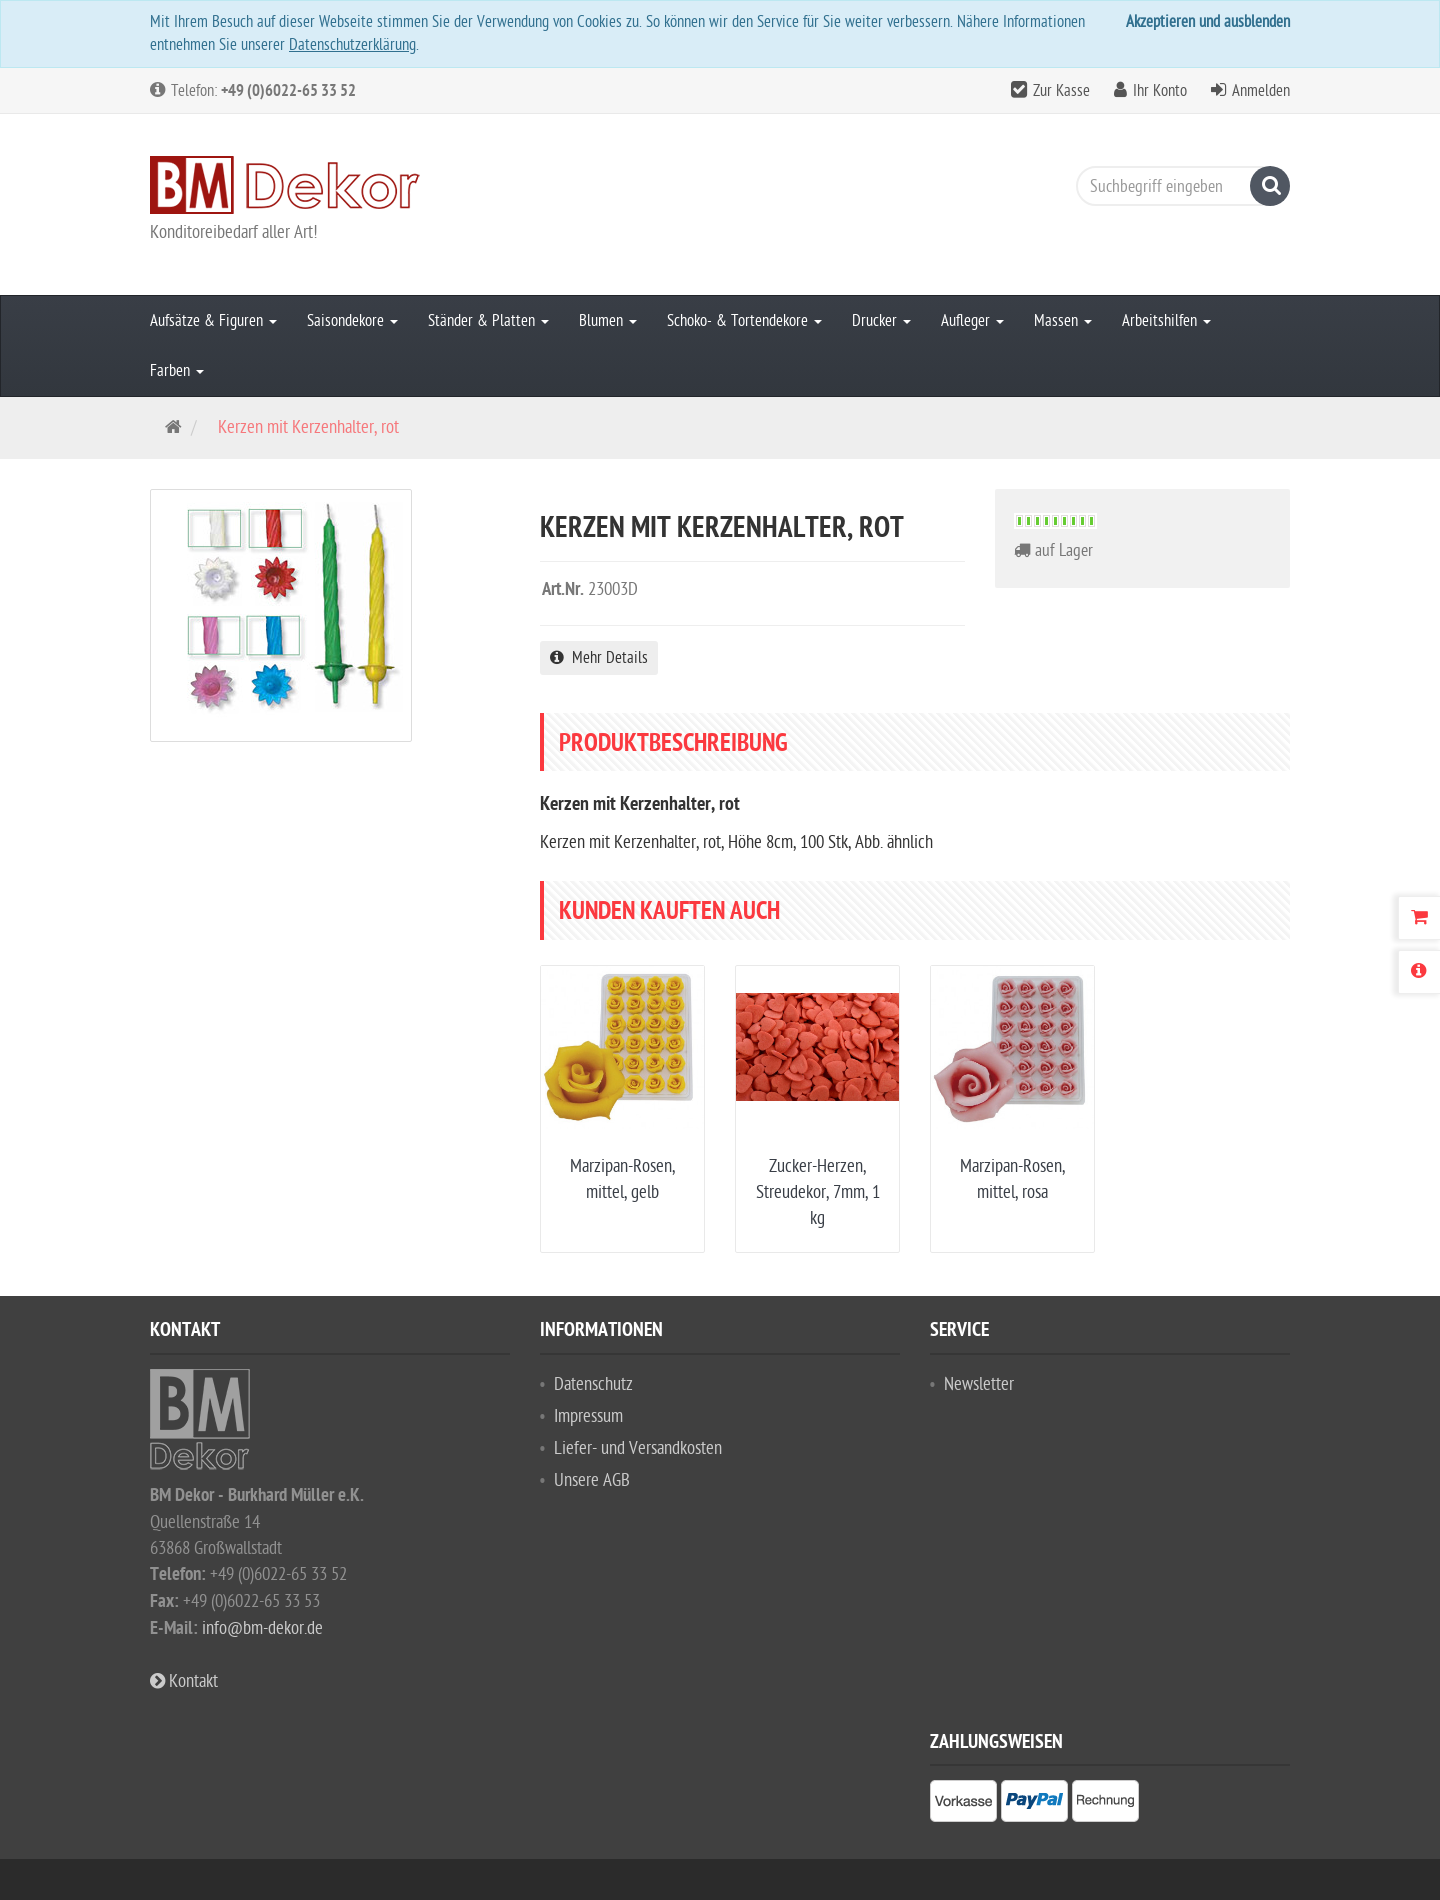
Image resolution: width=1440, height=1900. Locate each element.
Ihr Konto (1160, 91)
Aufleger (972, 321)
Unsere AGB (592, 1480)
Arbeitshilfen (1166, 321)
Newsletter (979, 1384)
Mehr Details (599, 658)
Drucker (881, 321)
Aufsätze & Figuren (213, 321)
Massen (1063, 321)
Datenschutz (593, 1384)
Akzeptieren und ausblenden (1208, 22)
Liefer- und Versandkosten (638, 1448)
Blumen (608, 321)
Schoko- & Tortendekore (744, 321)
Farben (177, 371)
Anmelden (1261, 91)
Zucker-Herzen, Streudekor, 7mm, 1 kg (818, 1192)
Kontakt (184, 1681)
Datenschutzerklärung (352, 45)
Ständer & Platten (488, 321)
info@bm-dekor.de (262, 1628)
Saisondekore (352, 321)
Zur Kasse (1061, 91)
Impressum (588, 1416)
